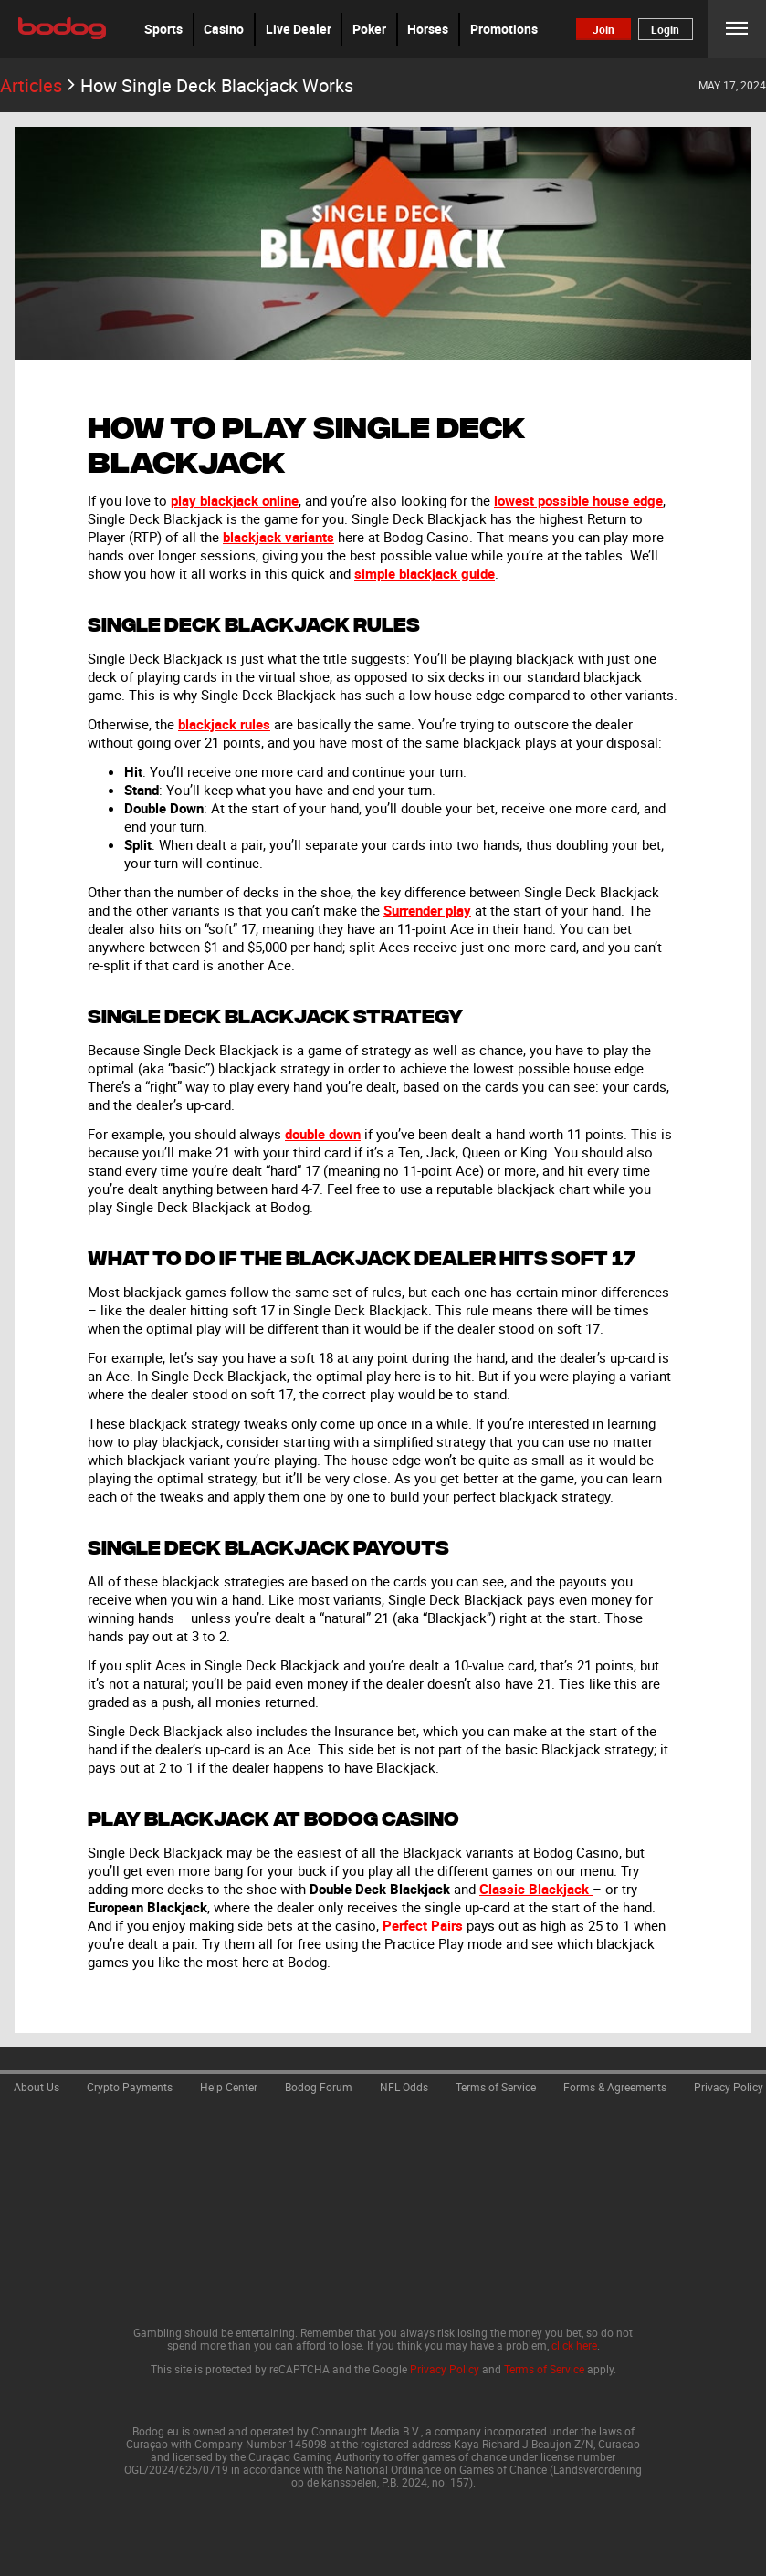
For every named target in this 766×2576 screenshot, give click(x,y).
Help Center (228, 2086)
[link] (36, 2085)
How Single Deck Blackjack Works (216, 85)
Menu (737, 28)
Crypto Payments (130, 2086)
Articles (40, 85)
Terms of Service (496, 2086)
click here (574, 2345)
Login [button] (665, 29)
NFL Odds (404, 2086)
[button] (163, 29)
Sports (163, 28)
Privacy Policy (728, 2086)
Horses (427, 28)
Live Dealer (298, 28)
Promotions (504, 28)
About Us (36, 2086)
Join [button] (603, 29)
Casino (224, 28)
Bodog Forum (318, 2086)
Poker (369, 28)
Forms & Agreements (614, 2086)
